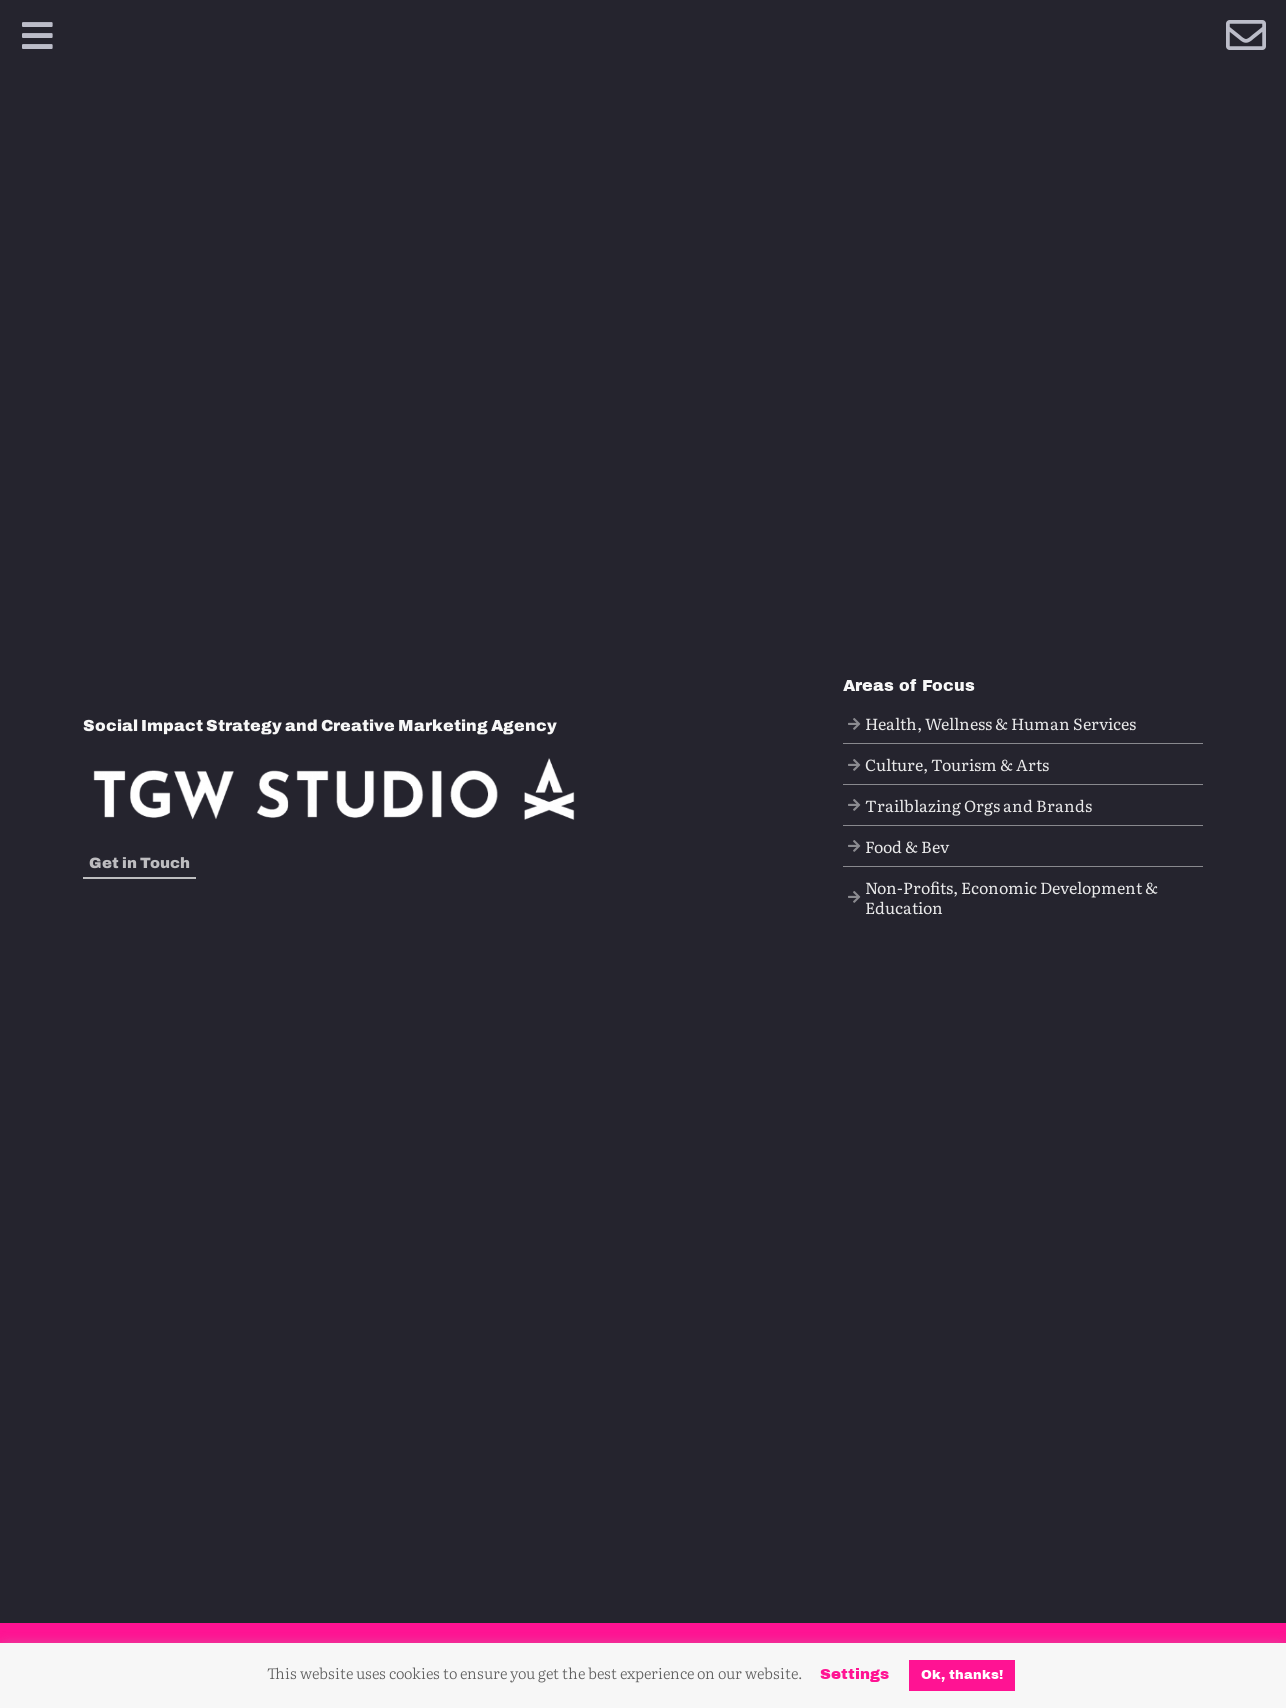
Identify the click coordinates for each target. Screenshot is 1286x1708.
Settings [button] (854, 1674)
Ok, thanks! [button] (962, 1675)
